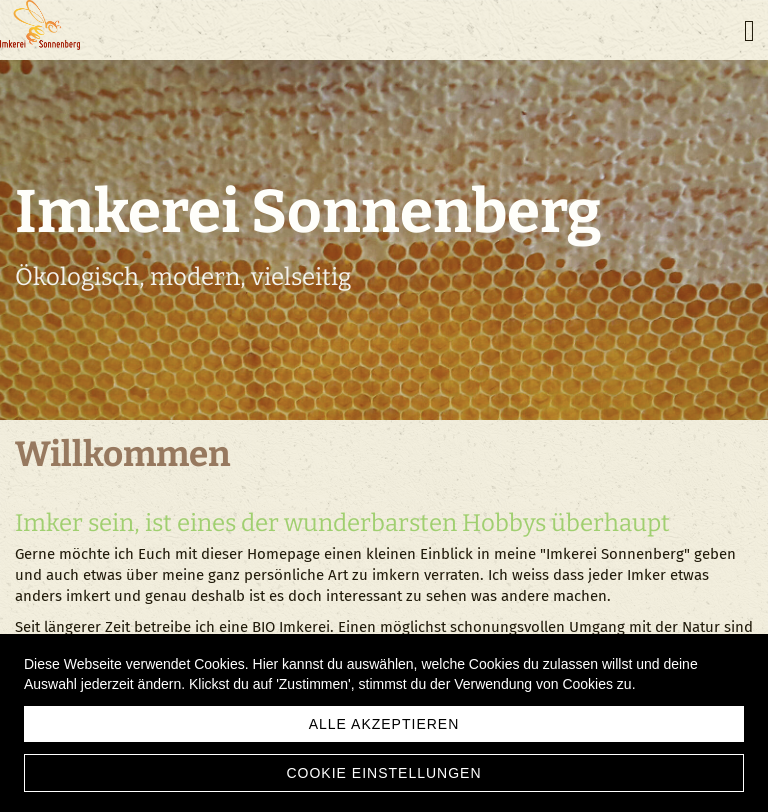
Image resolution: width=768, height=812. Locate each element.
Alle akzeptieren (384, 724)
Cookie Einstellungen (383, 773)
